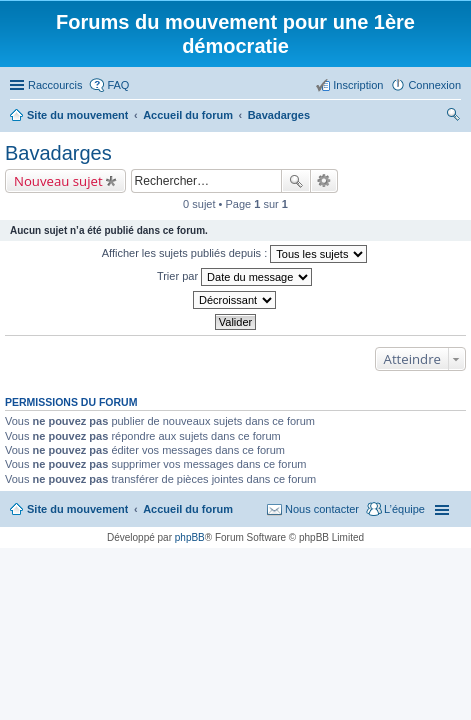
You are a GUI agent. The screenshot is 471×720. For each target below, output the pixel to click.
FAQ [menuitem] (118, 85)
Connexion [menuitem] (434, 85)
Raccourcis (55, 85)
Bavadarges (58, 153)
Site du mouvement (77, 509)
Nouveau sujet (58, 181)
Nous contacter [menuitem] (322, 509)
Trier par (234, 277)
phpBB (190, 537)
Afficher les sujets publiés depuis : (235, 254)
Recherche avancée (324, 181)
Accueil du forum (188, 509)
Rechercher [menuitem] (453, 117)
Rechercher (296, 181)
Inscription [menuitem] (358, 85)
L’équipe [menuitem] (404, 509)
